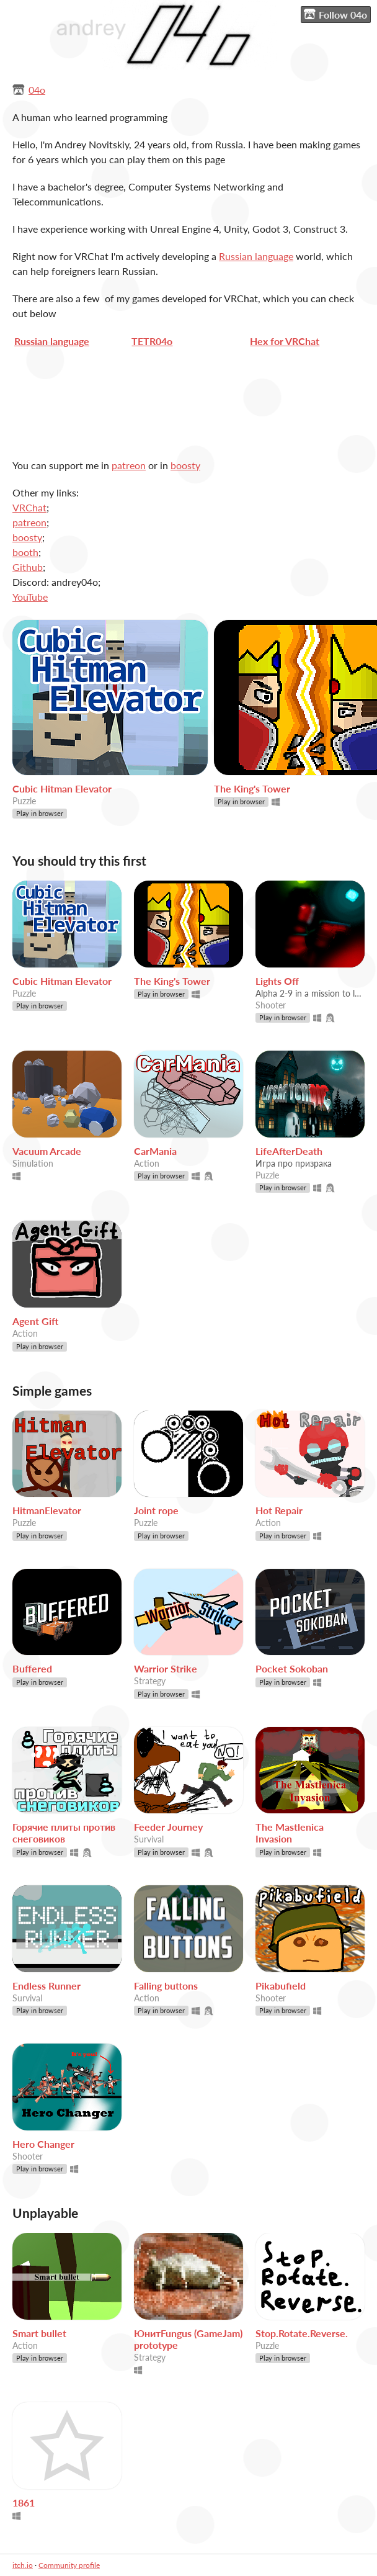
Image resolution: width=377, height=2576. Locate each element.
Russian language (256, 256)
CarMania (155, 1151)
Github (27, 567)
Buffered (32, 1668)
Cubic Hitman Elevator (62, 788)
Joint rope (156, 1510)
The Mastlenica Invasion (289, 1832)
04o (37, 90)
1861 (23, 2502)
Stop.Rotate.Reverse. (301, 2333)
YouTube (30, 597)
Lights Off (277, 981)
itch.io (22, 2565)
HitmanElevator (46, 1510)
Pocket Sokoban (291, 1668)
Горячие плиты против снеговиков (63, 1832)
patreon (129, 465)
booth (25, 552)
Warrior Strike (165, 1668)
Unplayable (45, 2212)
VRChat (29, 507)
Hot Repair (279, 1510)
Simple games (52, 1390)
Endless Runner (46, 1985)
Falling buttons (166, 1985)
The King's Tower (252, 788)
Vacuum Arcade (46, 1151)
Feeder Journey (168, 1827)
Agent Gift (35, 1321)
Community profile (69, 2565)
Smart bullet (39, 2333)
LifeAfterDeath (288, 1151)
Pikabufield (280, 1985)
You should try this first (79, 860)
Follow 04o (335, 14)
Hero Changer (43, 2144)
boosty (185, 465)
